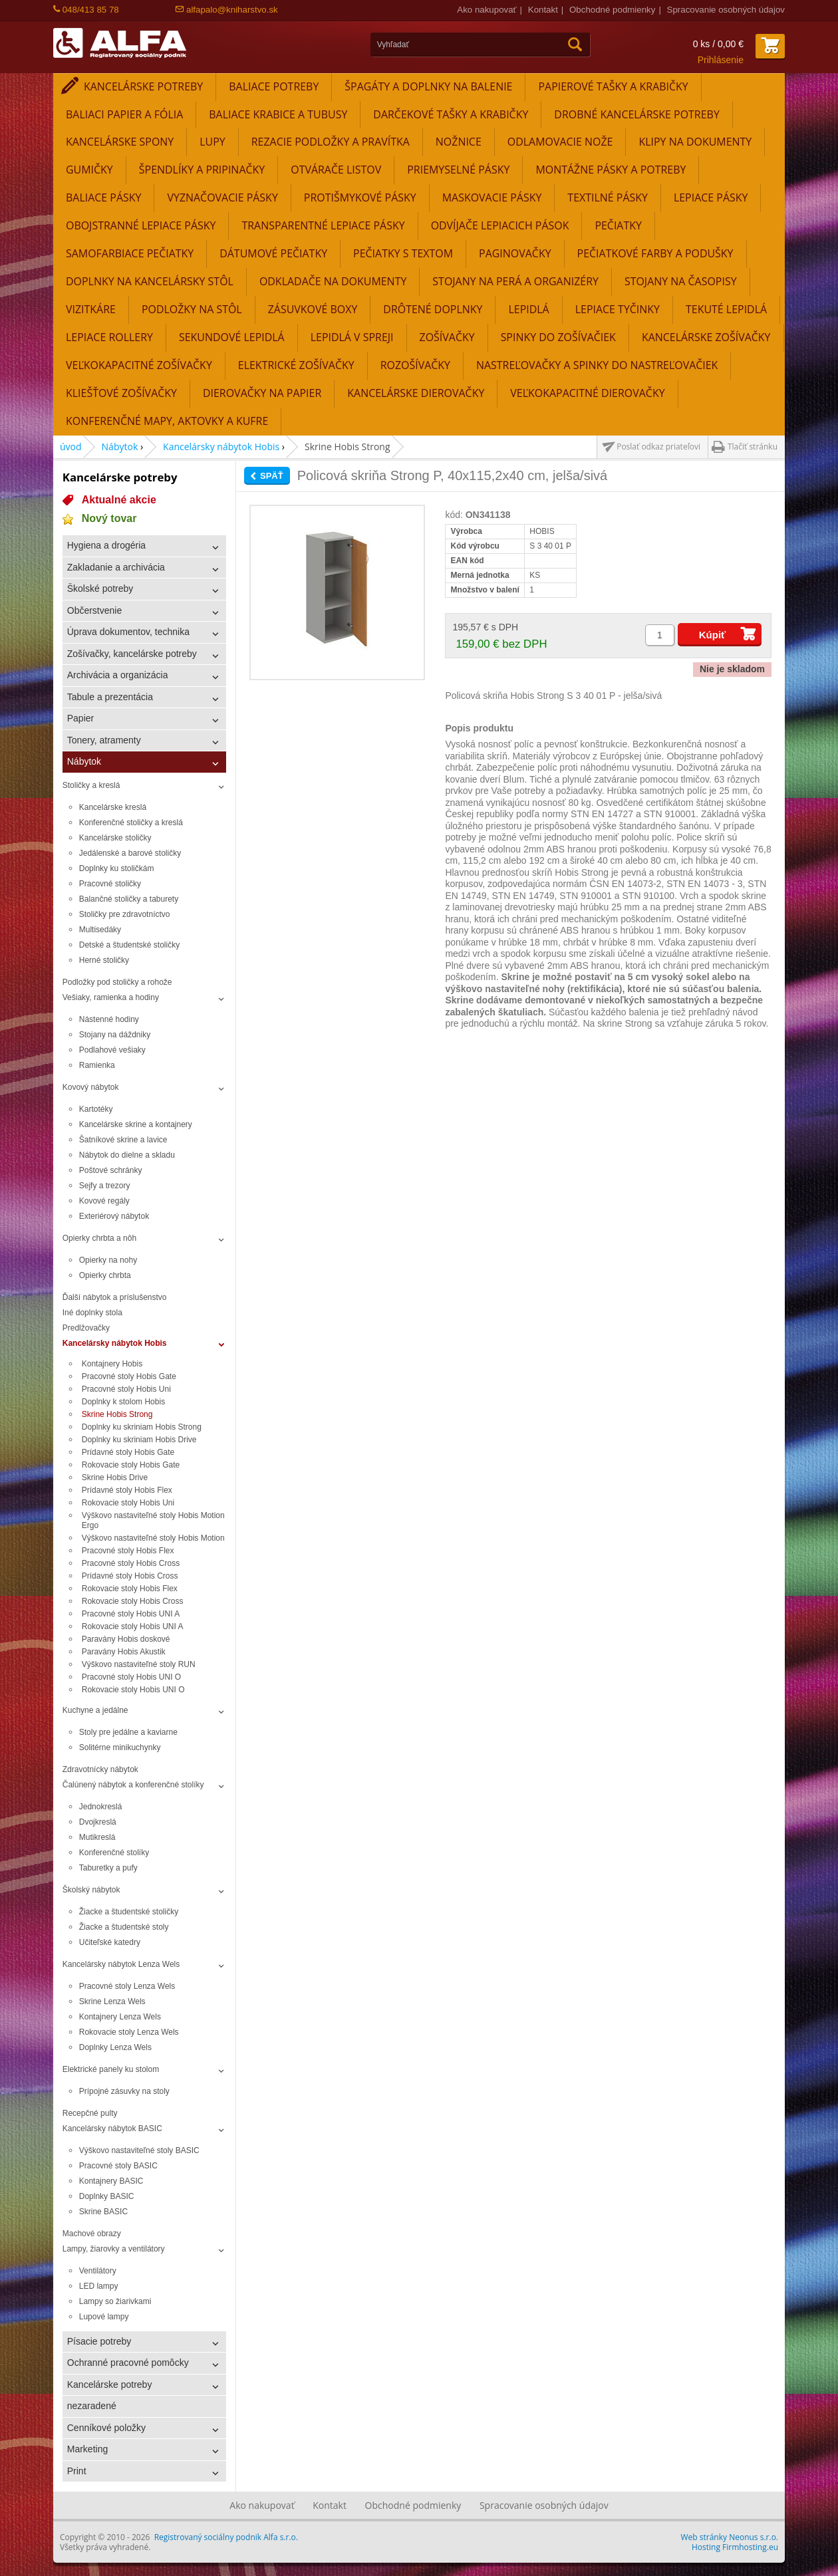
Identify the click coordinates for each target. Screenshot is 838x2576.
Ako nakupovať (486, 10)
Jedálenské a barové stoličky (130, 853)
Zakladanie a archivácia (116, 567)
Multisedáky (100, 929)
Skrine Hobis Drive (115, 1477)
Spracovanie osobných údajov (726, 10)
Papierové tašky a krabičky (613, 86)
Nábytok (120, 446)
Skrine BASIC (103, 2211)
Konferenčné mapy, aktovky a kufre (167, 421)
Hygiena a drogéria (106, 545)
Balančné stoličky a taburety (128, 899)
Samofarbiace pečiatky (130, 253)
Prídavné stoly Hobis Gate (128, 1452)
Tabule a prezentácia (110, 697)
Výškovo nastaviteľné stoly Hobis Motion (153, 1538)
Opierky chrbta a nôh (99, 1238)
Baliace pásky (103, 197)
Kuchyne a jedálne (95, 1710)
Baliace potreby (274, 86)
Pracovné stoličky (110, 883)
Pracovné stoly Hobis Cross (131, 1563)
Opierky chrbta (105, 1275)
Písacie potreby (99, 2341)
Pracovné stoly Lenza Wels (127, 1986)
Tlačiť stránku (752, 446)
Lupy (212, 141)
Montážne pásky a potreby (610, 169)
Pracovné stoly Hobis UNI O (131, 1677)
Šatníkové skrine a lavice (123, 1139)
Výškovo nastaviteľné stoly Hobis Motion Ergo (153, 1520)
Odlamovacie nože (560, 141)
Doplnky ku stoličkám (116, 868)
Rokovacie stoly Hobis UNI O (133, 1689)
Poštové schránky (110, 1170)
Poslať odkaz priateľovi (658, 446)
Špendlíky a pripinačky (202, 169)
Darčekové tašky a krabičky (450, 114)
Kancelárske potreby (143, 86)
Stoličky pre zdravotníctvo (124, 914)
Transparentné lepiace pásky (322, 225)
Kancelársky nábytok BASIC (112, 2128)
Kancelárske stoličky (115, 837)
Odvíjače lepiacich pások (500, 225)
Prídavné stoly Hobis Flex (127, 1490)
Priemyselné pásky (458, 169)
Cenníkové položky (106, 2427)
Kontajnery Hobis (112, 1363)
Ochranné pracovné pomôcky (128, 2362)
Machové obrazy (92, 2233)
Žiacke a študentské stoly (124, 1927)
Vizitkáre (91, 309)
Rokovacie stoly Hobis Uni (128, 1502)
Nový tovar (109, 518)
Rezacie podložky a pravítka (330, 141)
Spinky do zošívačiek (558, 337)
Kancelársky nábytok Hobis (221, 446)
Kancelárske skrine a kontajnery (135, 1124)
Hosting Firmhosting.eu (735, 2547)
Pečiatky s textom (403, 253)
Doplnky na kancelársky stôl (149, 281)
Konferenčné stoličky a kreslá (131, 822)
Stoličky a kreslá (91, 785)
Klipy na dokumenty (695, 141)
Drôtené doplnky (432, 309)
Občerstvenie (94, 610)
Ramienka (97, 1065)
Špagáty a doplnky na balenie (428, 86)
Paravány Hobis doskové (126, 1639)
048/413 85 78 (86, 10)
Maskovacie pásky (492, 197)
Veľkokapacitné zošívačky (139, 365)
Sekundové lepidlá (232, 337)
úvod (71, 446)
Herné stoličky (104, 960)
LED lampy (98, 2286)
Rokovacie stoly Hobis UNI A (133, 1626)
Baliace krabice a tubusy (278, 114)
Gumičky (89, 169)
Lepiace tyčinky (617, 309)
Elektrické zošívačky (296, 365)
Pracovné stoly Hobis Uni (126, 1389)
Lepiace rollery (109, 337)
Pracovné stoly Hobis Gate (129, 1376)
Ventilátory (97, 2270)
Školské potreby (100, 588)
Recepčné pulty (90, 2113)
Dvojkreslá (97, 1822)
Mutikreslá (97, 1837)
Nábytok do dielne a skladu (127, 1155)
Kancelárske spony (120, 141)
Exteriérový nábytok (114, 1216)
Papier (80, 718)
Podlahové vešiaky (112, 1050)
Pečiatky (618, 225)
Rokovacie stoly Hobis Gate (132, 1465)
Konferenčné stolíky (114, 1852)
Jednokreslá (100, 1806)
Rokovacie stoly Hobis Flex (130, 1588)
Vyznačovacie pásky (222, 197)
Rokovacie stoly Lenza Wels (129, 2032)
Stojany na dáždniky (114, 1034)
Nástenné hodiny (109, 1019)
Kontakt (543, 10)
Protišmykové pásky (360, 197)
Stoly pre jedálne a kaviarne (128, 1732)
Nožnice (459, 141)
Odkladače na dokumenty (332, 281)
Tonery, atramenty (104, 740)
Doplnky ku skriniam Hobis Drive (139, 1439)
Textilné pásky (607, 197)
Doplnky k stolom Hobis (123, 1401)
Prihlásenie (721, 60)
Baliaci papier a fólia (124, 114)
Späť (271, 476)
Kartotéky (96, 1109)
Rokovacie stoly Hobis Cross (133, 1601)
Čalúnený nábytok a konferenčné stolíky (133, 1784)
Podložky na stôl (192, 309)
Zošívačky (447, 337)
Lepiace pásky (711, 197)
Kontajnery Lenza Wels (120, 2016)
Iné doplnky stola (92, 1312)
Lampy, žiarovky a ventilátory (114, 2249)
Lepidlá (528, 309)
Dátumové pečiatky (273, 253)
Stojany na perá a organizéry (515, 281)
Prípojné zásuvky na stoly (124, 2091)
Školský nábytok (91, 1889)
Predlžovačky (86, 1328)
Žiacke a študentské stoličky (128, 1911)
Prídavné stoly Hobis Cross (130, 1576)
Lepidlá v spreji (352, 337)
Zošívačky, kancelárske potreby (132, 653)
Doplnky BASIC (106, 2196)
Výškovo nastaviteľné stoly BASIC (139, 2150)
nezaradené (91, 2405)
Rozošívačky (415, 365)
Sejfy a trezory (104, 1185)
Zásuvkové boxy (313, 309)
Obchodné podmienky (612, 10)
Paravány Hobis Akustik (124, 1651)
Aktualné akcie (119, 499)
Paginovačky (515, 253)
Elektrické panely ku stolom (111, 2069)
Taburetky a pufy (108, 1867)
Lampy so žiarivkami (115, 2301)
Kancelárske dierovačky (415, 393)
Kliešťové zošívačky (121, 393)
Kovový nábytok (91, 1087)
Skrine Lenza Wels (112, 2001)
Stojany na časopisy (681, 281)
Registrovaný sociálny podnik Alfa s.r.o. (226, 2537)
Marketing (87, 2449)
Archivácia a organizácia (117, 675)
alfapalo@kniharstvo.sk (226, 10)
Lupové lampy (104, 2316)
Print (76, 2471)
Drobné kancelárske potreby (636, 114)
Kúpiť (712, 634)
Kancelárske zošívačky (706, 337)
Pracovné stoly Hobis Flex (128, 1550)
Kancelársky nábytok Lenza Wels (121, 1964)
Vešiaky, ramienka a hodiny (111, 997)
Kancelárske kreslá (112, 807)
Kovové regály (104, 1201)
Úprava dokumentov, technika (128, 631)
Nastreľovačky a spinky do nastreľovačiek (597, 365)
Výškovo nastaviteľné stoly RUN (139, 1664)
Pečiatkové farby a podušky (655, 253)
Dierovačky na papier (262, 393)
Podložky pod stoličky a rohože (117, 982)
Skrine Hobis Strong (117, 1414)
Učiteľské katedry (109, 1942)
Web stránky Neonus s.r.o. (729, 2537)
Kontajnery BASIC (111, 2181)
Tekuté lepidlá (726, 309)
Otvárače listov (336, 169)
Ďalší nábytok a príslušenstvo (115, 1297)
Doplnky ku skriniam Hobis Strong (142, 1427)
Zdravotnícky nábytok (100, 1769)
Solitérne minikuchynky (120, 1747)
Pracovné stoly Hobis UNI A (131, 1613)
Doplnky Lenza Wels (115, 2047)
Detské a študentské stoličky (129, 945)
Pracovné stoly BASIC (118, 2165)
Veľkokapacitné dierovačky (587, 393)
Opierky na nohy (108, 1260)
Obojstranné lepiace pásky (140, 225)
